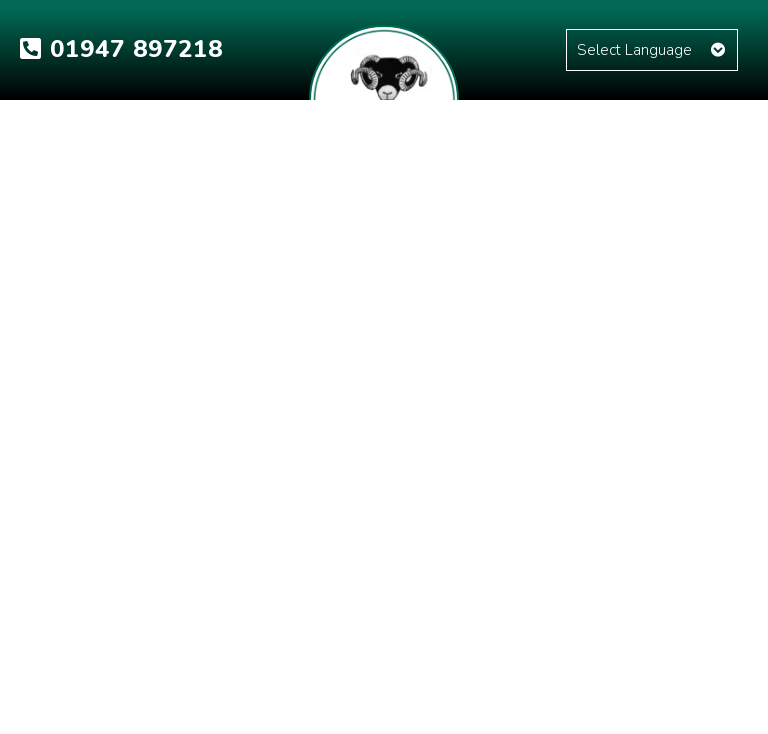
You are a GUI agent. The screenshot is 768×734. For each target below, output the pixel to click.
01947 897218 (121, 49)
